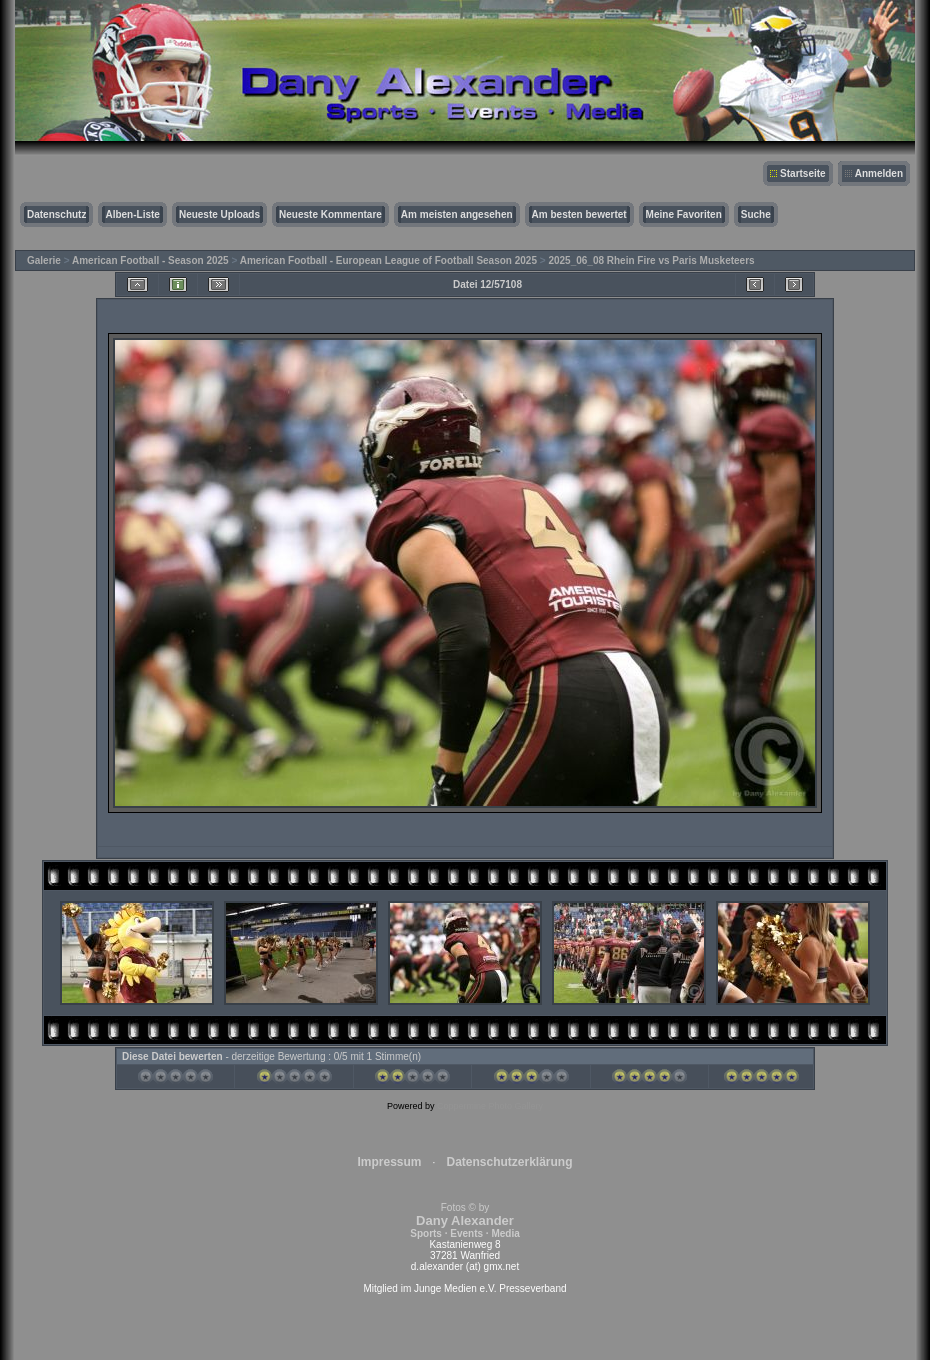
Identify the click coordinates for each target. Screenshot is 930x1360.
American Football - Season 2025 (150, 260)
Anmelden (879, 173)
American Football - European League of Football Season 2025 (388, 260)
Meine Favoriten (684, 214)
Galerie (44, 260)
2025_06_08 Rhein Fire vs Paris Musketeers (651, 260)
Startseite (803, 173)
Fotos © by (464, 1220)
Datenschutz (56, 214)
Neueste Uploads (219, 214)
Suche (756, 214)
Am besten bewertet (579, 214)
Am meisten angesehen (457, 214)
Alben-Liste (132, 214)
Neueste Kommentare (330, 214)
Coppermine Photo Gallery (490, 1106)
